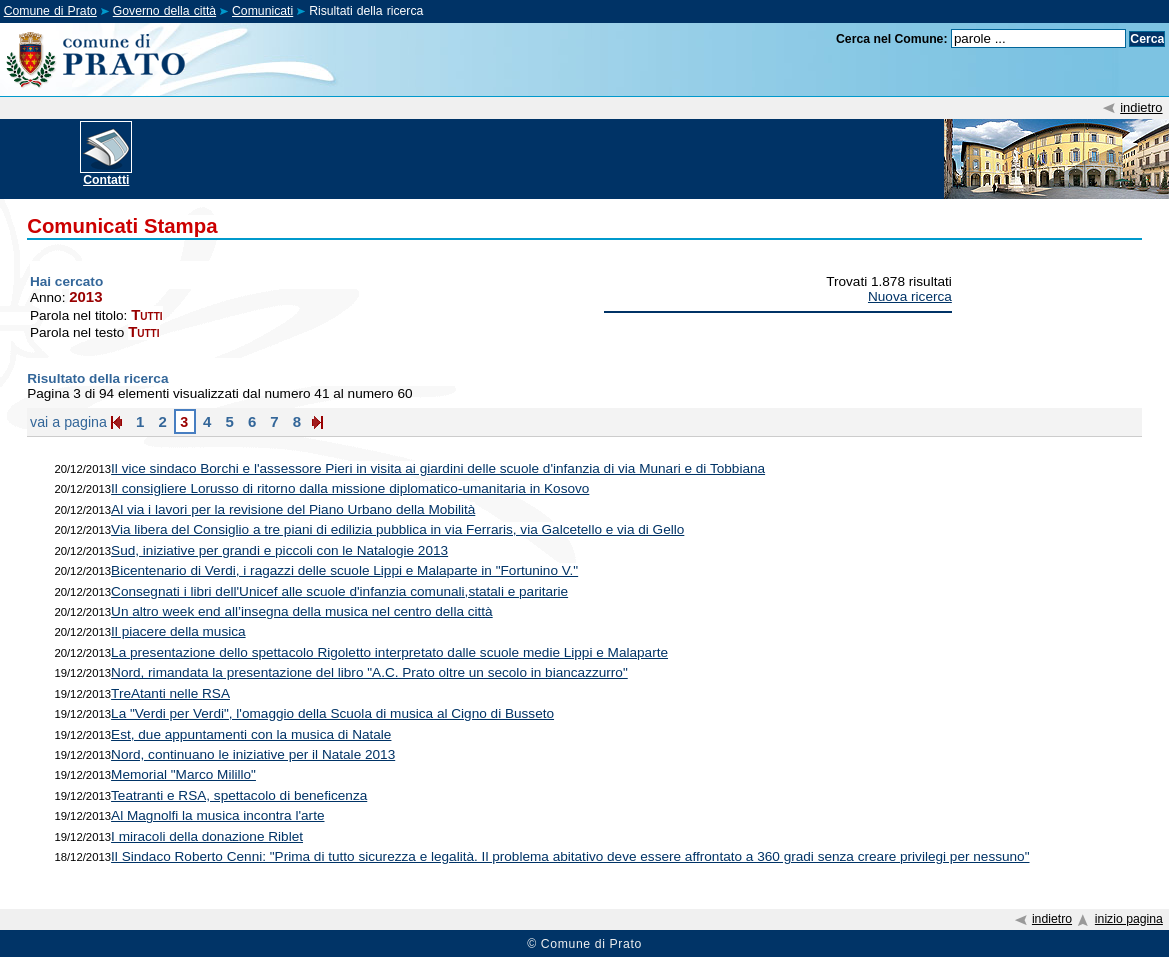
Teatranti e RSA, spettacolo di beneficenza (239, 795)
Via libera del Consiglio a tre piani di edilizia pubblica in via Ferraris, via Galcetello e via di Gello (397, 529)
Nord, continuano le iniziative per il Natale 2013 (253, 754)
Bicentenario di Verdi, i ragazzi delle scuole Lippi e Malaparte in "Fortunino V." (344, 570)
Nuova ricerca (910, 296)
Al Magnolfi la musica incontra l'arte (217, 815)
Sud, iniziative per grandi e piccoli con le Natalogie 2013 (279, 550)
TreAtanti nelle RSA (170, 693)
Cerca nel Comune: (892, 39)
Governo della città (164, 11)
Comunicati (262, 11)
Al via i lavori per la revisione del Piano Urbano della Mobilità (293, 509)
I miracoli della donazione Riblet (207, 836)
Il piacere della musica (178, 631)
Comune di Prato (50, 11)
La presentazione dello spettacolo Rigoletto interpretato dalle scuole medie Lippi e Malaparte (389, 652)
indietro (1141, 107)
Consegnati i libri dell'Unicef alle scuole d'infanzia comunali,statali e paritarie (339, 591)
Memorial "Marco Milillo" (183, 774)
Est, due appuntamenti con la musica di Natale (251, 734)
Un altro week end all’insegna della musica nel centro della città (302, 611)
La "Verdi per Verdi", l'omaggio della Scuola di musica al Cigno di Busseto (332, 713)
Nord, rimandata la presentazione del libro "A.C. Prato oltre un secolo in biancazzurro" (369, 672)
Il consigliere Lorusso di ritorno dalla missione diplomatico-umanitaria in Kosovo (350, 488)
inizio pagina (1129, 919)
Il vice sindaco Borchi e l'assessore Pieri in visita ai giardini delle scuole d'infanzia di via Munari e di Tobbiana (438, 468)
